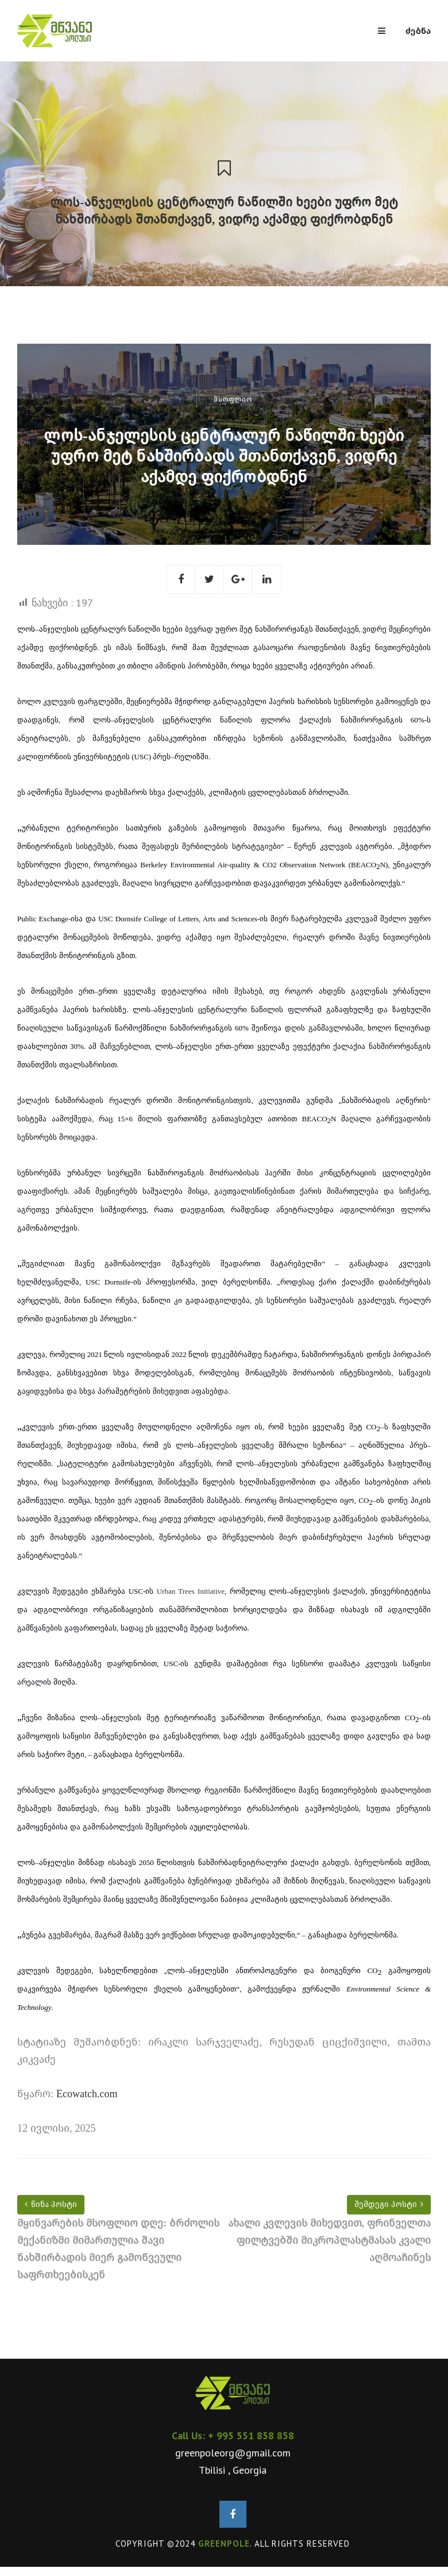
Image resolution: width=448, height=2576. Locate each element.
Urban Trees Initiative (191, 1591)
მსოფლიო (233, 399)
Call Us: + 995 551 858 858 (233, 2435)
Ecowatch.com (86, 2093)
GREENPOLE (224, 2543)
